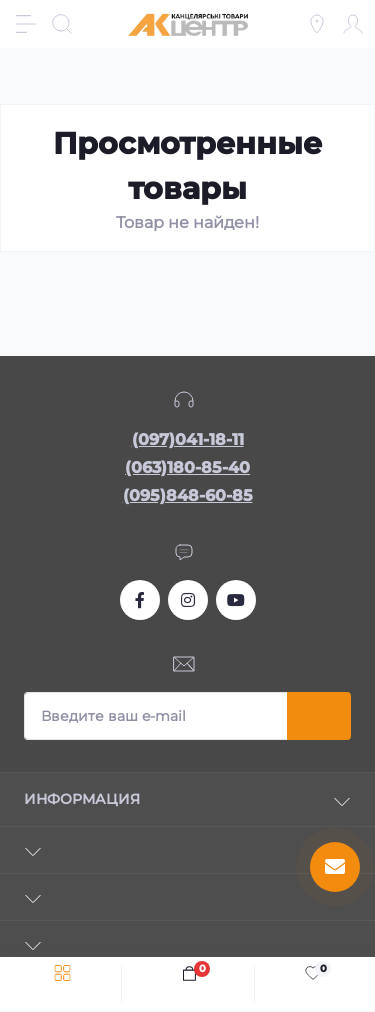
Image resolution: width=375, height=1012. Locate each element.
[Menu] (26, 24)
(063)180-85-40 (187, 467)
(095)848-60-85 (188, 495)
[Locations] (317, 24)
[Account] (353, 24)
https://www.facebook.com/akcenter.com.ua (140, 600)
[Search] (62, 24)
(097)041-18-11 (188, 439)
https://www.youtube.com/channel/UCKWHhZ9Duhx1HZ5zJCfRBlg (236, 600)
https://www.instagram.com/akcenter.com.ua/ (188, 600)
